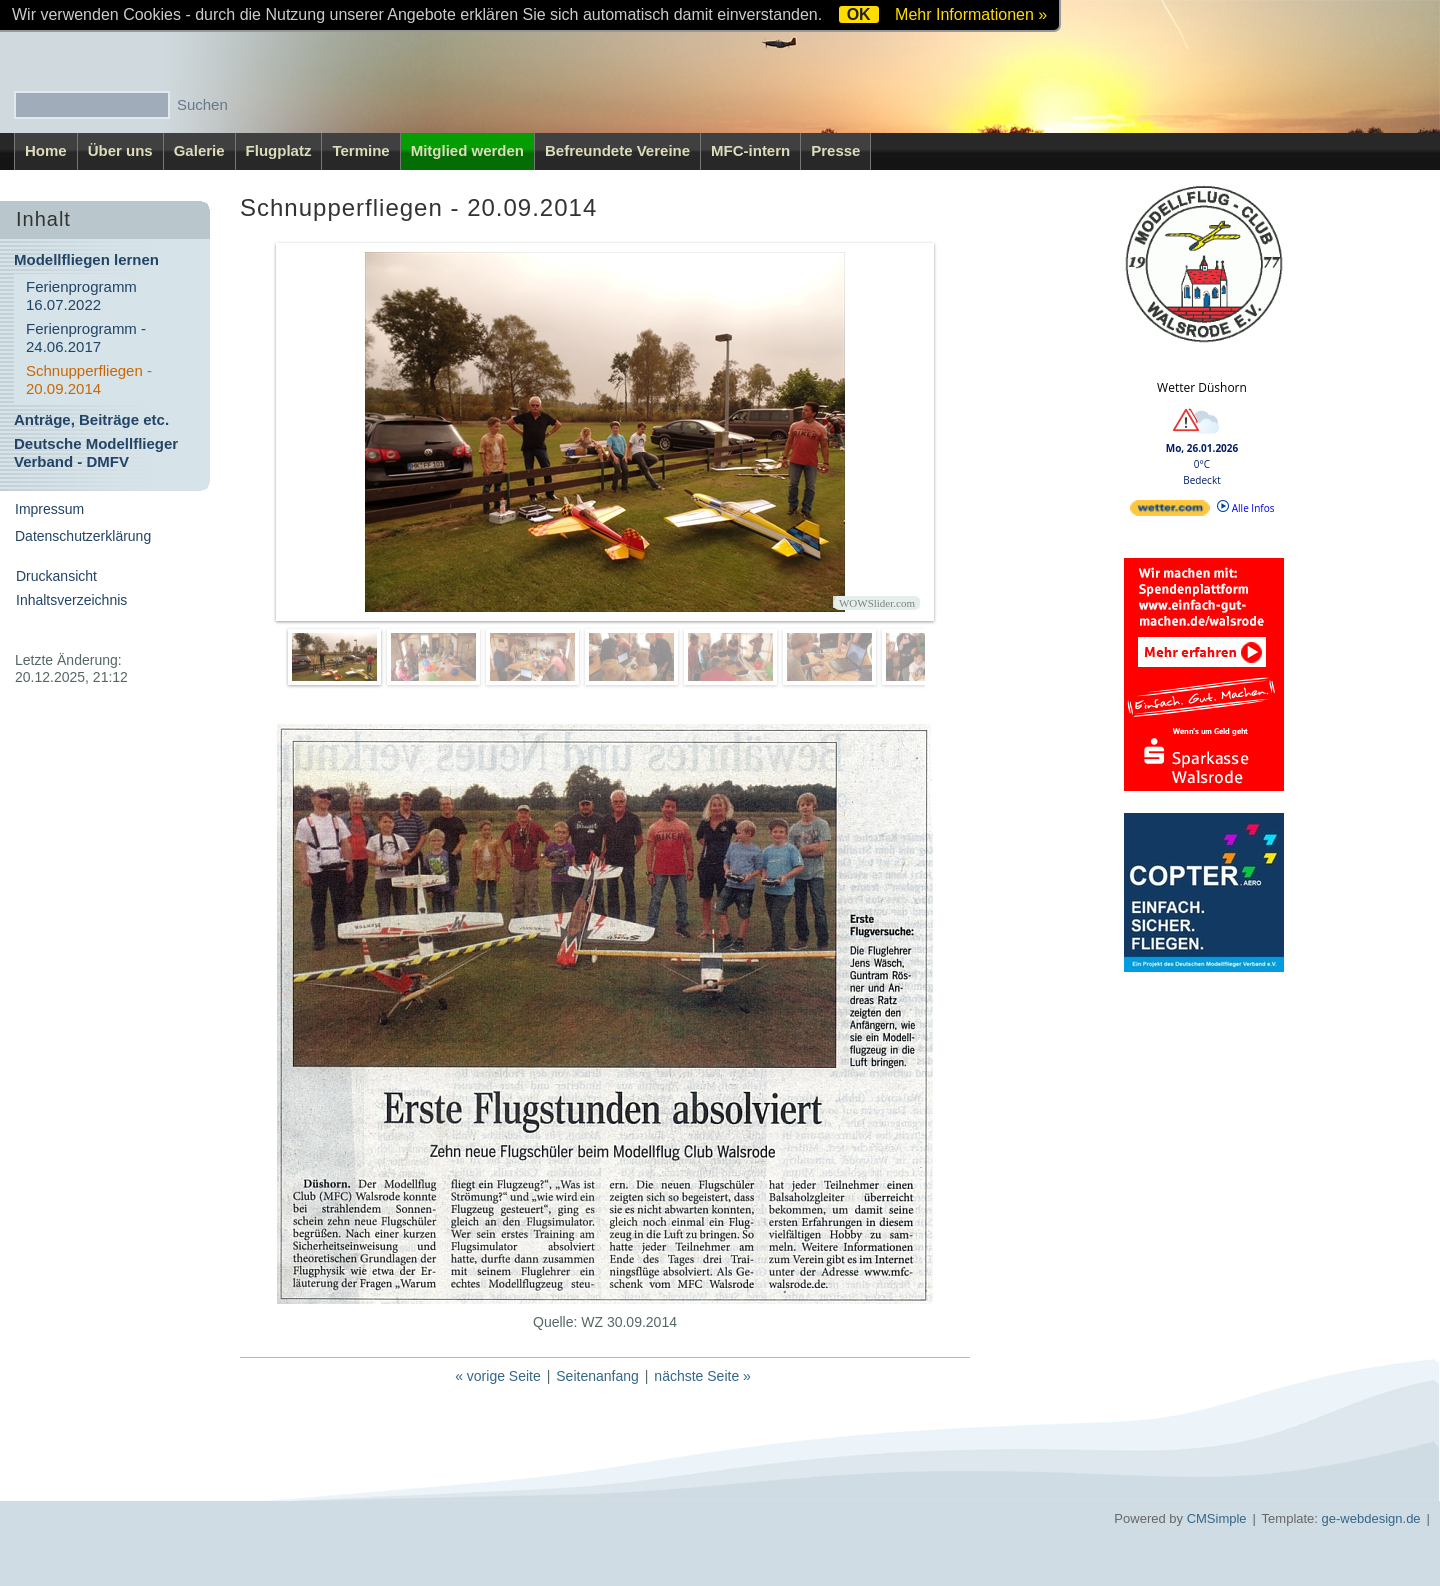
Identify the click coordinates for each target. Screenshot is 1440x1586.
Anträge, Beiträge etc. (91, 419)
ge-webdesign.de (1371, 1518)
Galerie (199, 150)
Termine (360, 150)
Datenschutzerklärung (83, 536)
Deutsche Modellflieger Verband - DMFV (96, 452)
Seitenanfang (597, 1376)
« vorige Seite (498, 1376)
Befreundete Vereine (617, 150)
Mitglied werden (467, 150)
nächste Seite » (702, 1376)
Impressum (49, 509)
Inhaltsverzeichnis (71, 600)
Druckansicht (56, 576)
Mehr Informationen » (971, 14)
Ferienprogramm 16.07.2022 (81, 295)
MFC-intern (750, 150)
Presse (835, 150)
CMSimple (1217, 1518)
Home (46, 150)
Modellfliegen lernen (86, 259)
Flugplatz (279, 150)
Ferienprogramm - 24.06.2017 (86, 337)
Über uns (120, 150)
